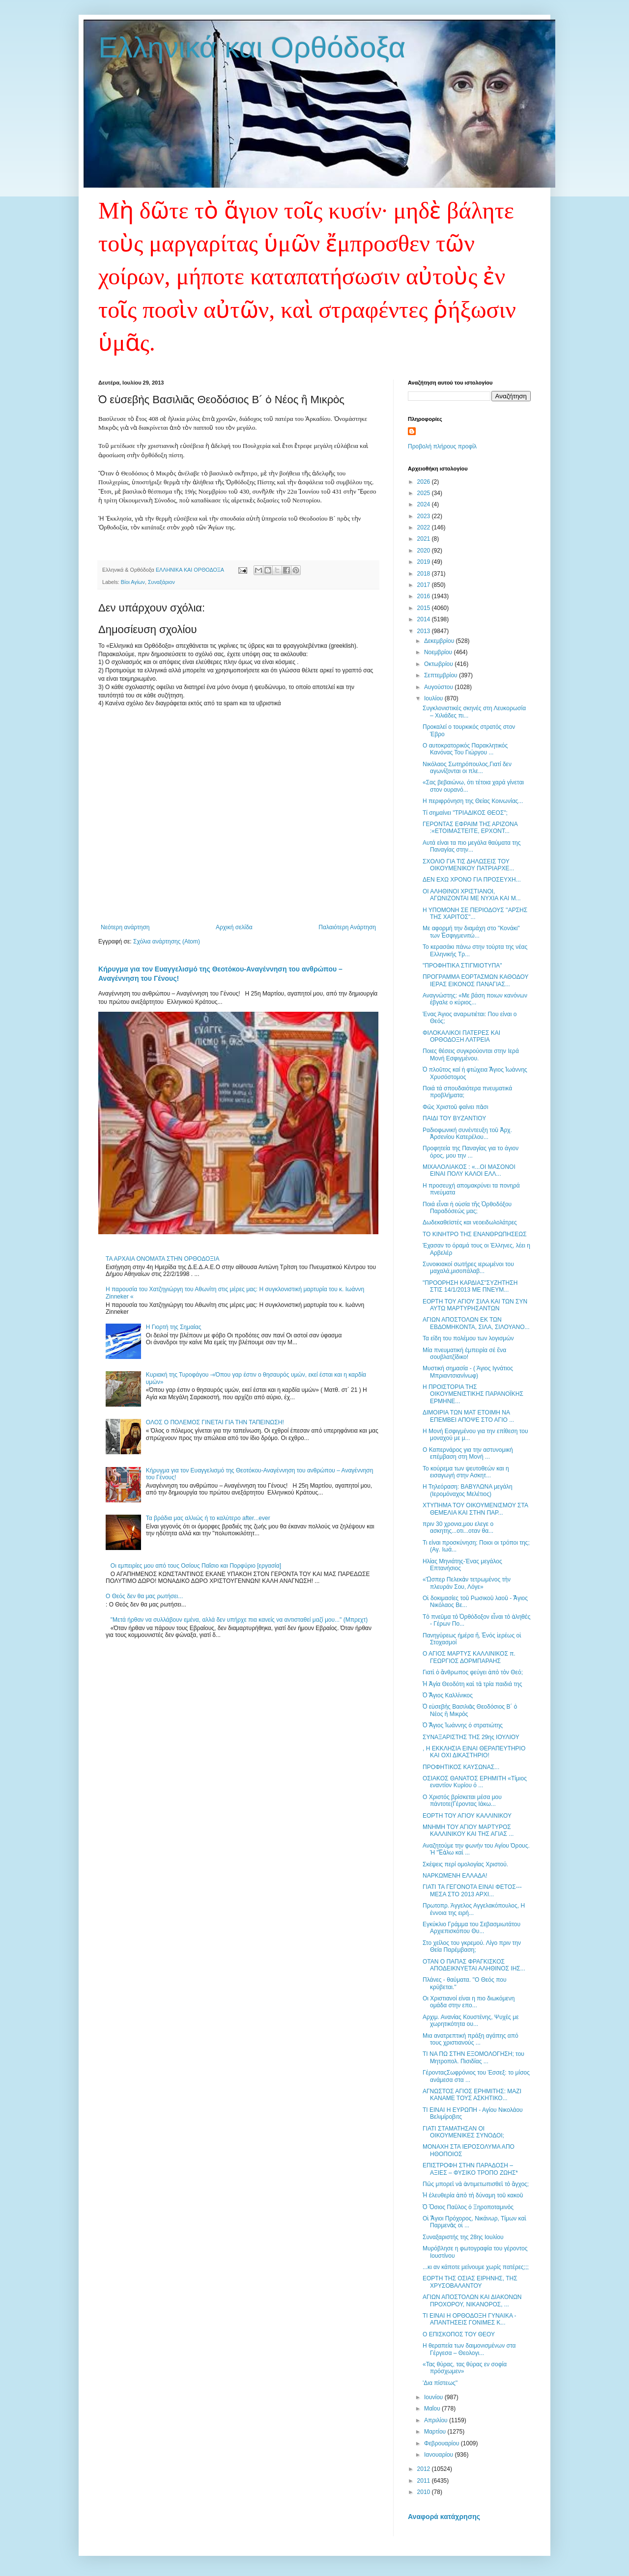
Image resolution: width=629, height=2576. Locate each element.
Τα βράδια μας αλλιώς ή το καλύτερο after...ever (208, 1518)
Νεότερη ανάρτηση (125, 927)
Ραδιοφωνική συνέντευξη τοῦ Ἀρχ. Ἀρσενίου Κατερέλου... (467, 1133)
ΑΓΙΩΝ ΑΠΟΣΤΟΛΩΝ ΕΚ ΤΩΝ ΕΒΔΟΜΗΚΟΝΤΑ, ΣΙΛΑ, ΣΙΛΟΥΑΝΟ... (476, 1323)
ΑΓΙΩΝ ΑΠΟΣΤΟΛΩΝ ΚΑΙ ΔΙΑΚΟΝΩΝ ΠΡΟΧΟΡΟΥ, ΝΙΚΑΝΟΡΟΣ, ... (472, 2300)
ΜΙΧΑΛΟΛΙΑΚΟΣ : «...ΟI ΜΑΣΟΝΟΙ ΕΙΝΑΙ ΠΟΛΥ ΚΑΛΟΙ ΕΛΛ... (469, 1170)
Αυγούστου (439, 687)
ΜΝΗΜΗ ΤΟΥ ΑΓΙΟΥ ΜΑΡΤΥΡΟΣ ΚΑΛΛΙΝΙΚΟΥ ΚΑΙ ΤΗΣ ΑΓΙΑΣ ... (468, 1830)
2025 (424, 493)
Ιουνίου (434, 2397)
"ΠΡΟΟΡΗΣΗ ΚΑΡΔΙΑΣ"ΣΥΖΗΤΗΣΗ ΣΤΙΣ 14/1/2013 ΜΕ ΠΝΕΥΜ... (470, 1286)
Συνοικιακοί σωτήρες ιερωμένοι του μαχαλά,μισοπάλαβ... (468, 1267)
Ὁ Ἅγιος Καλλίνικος (448, 1695)
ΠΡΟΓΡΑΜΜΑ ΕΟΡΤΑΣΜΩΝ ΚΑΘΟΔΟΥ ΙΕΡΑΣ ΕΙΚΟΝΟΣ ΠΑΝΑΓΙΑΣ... (475, 980)
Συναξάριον (161, 582)
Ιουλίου (434, 698)
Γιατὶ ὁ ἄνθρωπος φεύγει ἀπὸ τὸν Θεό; (473, 1672)
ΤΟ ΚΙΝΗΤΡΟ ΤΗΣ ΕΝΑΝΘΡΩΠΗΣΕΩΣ (475, 1234)
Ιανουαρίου (439, 2454)
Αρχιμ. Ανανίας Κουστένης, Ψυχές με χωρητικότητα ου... (471, 2020)
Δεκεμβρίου (440, 640)
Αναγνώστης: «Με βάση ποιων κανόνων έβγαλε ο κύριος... (475, 999)
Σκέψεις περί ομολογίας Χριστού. (465, 1864)
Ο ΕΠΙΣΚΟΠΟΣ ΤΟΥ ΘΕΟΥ (459, 2334)
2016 (424, 596)
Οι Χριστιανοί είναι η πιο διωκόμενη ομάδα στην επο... (469, 2002)
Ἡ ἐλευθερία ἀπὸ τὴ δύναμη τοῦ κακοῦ (473, 2195)
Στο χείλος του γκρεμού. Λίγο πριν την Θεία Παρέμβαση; (472, 1946)
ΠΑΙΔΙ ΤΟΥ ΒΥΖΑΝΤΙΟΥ (454, 1118)
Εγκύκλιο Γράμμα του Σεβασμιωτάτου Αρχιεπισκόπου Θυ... (471, 1928)
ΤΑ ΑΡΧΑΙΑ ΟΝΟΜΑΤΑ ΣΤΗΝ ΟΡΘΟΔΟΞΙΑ (162, 1258)
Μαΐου (433, 2408)
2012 (424, 2468)
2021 (424, 538)
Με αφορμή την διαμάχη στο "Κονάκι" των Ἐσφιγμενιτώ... (471, 932)
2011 (424, 2480)
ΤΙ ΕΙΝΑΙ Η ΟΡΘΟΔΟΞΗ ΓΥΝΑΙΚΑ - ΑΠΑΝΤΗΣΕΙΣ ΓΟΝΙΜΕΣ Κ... (469, 2319)
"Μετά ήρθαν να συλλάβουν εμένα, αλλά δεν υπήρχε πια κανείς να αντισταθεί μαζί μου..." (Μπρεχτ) (239, 1619)
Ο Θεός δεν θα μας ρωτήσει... (144, 1596)
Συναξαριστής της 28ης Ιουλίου (463, 2237)
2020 (424, 550)
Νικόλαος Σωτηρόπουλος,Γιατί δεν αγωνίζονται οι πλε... (467, 768)
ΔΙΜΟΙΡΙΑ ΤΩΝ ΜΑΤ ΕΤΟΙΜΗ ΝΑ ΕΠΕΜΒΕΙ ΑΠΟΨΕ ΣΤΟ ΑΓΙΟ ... (468, 1416)
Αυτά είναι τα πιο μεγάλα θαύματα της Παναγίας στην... (472, 846)
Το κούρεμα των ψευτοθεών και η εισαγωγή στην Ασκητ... (466, 1472)
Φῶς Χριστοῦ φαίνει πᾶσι (455, 1107)
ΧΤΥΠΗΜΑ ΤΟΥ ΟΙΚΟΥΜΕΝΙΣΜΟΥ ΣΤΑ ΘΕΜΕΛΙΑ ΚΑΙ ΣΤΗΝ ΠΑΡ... (475, 1509)
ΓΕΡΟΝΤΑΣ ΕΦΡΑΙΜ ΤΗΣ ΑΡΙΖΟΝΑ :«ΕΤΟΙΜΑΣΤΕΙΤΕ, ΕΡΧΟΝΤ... (470, 827)
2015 (424, 608)
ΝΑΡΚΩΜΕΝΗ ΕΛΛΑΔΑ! (455, 1875)
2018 (424, 573)
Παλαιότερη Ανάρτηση (347, 927)
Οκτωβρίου (439, 664)
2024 (424, 504)
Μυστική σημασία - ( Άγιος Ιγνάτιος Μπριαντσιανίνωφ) (468, 1372)
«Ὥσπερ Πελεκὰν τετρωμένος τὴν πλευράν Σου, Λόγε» (467, 1583)
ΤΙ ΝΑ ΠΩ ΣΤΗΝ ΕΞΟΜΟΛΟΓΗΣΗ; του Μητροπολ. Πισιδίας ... (473, 2057)
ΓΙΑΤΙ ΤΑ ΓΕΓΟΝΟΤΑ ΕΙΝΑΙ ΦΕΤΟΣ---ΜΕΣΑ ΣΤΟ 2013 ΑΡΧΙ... (472, 1890)
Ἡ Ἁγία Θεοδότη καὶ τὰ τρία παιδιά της (472, 1684)
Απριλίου (436, 2420)
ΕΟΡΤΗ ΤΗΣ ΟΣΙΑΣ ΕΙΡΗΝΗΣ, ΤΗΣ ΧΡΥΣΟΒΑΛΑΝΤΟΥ (470, 2282)
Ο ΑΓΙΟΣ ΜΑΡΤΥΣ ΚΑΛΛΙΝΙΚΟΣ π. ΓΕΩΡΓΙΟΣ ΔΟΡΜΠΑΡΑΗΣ (469, 1657)
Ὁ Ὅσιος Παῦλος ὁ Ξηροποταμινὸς (468, 2207)
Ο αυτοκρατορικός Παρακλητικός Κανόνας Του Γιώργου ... (465, 749)
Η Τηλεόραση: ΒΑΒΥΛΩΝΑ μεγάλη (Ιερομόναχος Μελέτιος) (468, 1490)
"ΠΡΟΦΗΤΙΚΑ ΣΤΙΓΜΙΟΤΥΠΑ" (462, 965)
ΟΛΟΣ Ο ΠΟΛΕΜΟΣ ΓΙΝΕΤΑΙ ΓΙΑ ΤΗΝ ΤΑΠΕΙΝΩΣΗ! (215, 1422)
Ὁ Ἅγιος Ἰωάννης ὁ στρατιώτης (463, 1725)
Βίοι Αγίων (133, 582)
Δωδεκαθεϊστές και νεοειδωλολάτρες (470, 1222)
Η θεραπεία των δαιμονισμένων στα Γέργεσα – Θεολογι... (469, 2349)
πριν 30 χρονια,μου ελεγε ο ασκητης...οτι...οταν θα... (458, 1527)
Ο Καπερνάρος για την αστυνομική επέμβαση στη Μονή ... (468, 1453)
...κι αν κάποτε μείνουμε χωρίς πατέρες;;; (476, 2267)
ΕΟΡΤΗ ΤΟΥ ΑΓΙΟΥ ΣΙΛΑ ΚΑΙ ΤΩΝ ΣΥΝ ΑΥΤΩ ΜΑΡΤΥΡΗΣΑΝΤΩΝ (475, 1305)
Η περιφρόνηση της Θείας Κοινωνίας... (473, 801)
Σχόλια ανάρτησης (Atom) (166, 941)
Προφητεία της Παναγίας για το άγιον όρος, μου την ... (470, 1152)
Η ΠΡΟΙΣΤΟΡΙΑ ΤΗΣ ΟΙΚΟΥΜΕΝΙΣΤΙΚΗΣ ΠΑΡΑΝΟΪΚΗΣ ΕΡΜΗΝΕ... (473, 1394)
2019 (424, 561)
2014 (424, 619)
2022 (424, 527)
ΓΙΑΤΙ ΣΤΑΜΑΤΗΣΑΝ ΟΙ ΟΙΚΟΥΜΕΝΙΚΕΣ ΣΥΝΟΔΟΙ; (463, 2132)
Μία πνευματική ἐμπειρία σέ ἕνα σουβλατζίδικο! (464, 1353)
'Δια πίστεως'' (440, 2383)
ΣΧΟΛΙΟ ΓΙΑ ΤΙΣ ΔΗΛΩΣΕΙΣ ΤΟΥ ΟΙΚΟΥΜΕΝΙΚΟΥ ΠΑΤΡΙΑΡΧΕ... (468, 865)
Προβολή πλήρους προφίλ (442, 446)
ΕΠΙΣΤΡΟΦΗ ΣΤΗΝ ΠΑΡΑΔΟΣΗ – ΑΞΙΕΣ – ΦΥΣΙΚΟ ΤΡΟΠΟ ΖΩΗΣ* (470, 2169)
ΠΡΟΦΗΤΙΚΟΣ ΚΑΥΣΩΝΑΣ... (461, 1767)
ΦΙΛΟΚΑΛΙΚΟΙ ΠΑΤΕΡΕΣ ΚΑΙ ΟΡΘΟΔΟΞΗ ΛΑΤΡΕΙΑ (461, 1036)
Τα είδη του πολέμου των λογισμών (468, 1338)
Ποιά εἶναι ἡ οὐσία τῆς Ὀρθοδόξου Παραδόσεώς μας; (467, 1208)
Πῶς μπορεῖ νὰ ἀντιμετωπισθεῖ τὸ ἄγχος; (476, 2184)
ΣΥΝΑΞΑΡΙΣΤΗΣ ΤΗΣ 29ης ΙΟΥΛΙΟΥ (471, 1737)
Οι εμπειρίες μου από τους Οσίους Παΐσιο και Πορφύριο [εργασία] (196, 1565)
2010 (424, 2492)
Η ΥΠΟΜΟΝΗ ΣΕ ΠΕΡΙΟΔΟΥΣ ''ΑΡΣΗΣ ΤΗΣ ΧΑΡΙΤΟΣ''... (475, 913)
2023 (424, 516)
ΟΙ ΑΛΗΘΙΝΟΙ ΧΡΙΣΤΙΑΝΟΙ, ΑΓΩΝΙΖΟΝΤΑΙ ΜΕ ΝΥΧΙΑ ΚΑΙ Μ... (472, 895)
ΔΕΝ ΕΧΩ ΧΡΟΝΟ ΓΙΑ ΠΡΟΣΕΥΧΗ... (472, 879)
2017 (424, 585)
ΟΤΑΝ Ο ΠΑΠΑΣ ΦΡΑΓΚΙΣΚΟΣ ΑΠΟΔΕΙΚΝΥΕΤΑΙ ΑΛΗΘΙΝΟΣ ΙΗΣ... (474, 1965)
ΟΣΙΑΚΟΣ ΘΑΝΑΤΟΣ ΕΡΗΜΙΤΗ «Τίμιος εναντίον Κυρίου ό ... (475, 1782)
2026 (424, 481)
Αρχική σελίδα (234, 927)
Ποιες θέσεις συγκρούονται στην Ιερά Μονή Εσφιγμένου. (471, 1054)
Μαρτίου (436, 2431)
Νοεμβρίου (439, 652)
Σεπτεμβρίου (441, 675)
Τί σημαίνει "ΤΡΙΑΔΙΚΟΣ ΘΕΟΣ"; (465, 812)
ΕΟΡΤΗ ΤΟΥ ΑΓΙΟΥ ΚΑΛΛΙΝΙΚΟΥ (467, 1815)
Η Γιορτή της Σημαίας (173, 1327)
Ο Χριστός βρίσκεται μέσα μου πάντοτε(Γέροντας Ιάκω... (462, 1800)
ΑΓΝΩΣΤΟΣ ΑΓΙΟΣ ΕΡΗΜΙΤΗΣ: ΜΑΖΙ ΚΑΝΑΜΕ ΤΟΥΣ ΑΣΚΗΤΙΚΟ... (472, 2095)
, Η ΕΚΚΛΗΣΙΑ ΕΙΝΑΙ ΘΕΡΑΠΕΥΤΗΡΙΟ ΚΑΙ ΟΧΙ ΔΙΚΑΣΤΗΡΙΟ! (474, 1752)
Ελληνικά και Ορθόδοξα (252, 47)
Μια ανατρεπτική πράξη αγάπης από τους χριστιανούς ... (470, 2039)
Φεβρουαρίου (442, 2443)
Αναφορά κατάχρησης (444, 2517)
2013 (424, 631)
